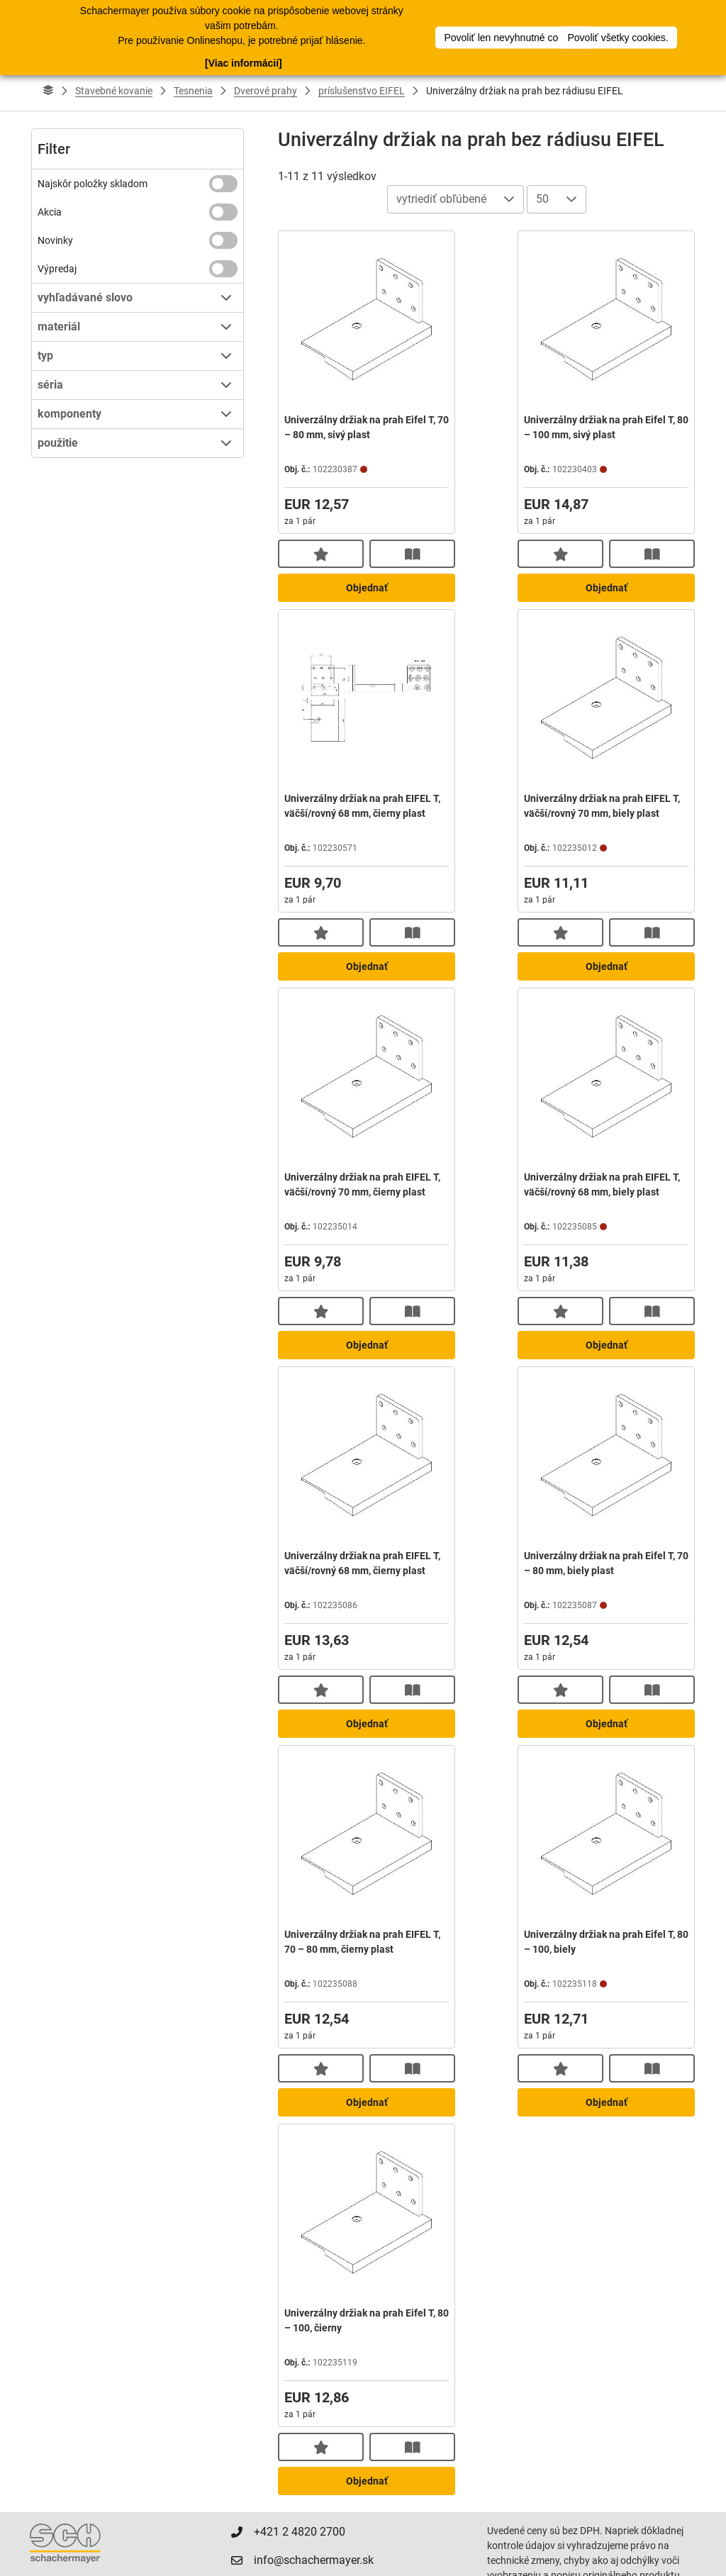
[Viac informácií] (243, 62)
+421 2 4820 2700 (299, 2531)
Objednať (367, 587)
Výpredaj (57, 268)
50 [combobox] (542, 199)
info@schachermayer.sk (314, 2560)
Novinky (55, 240)
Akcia (50, 212)
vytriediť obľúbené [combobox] (441, 199)
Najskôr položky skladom (92, 183)
